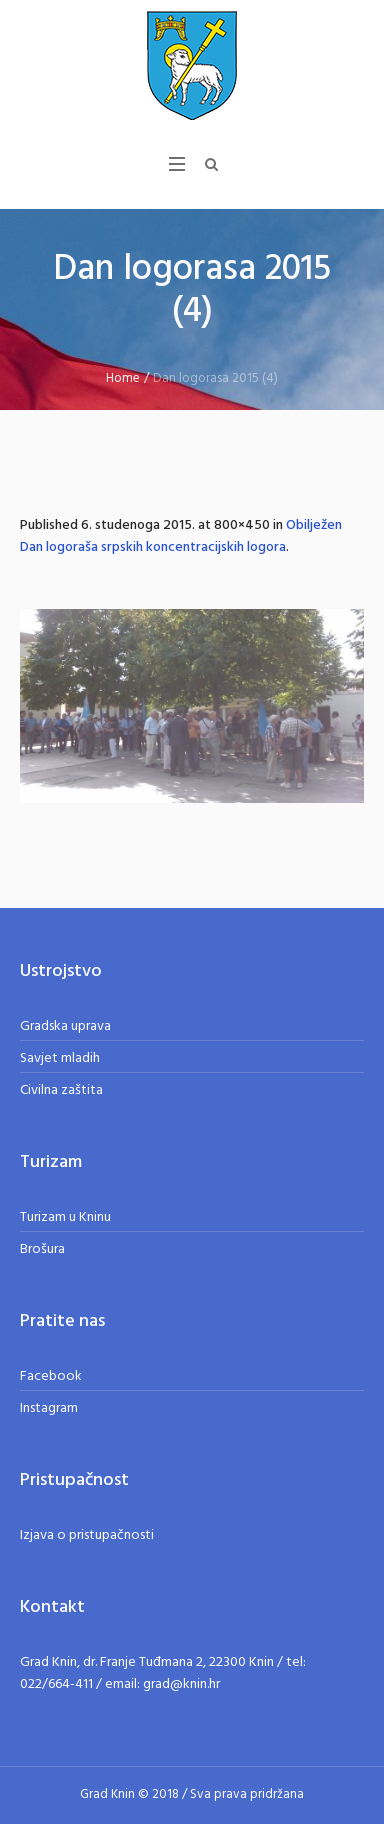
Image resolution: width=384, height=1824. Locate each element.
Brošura (42, 1249)
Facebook (51, 1376)
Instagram (49, 1408)
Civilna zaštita (61, 1090)
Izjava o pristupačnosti (87, 1535)
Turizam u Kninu (65, 1217)
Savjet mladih (60, 1058)
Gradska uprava (65, 1026)
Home (123, 378)
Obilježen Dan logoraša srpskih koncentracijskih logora (181, 536)
